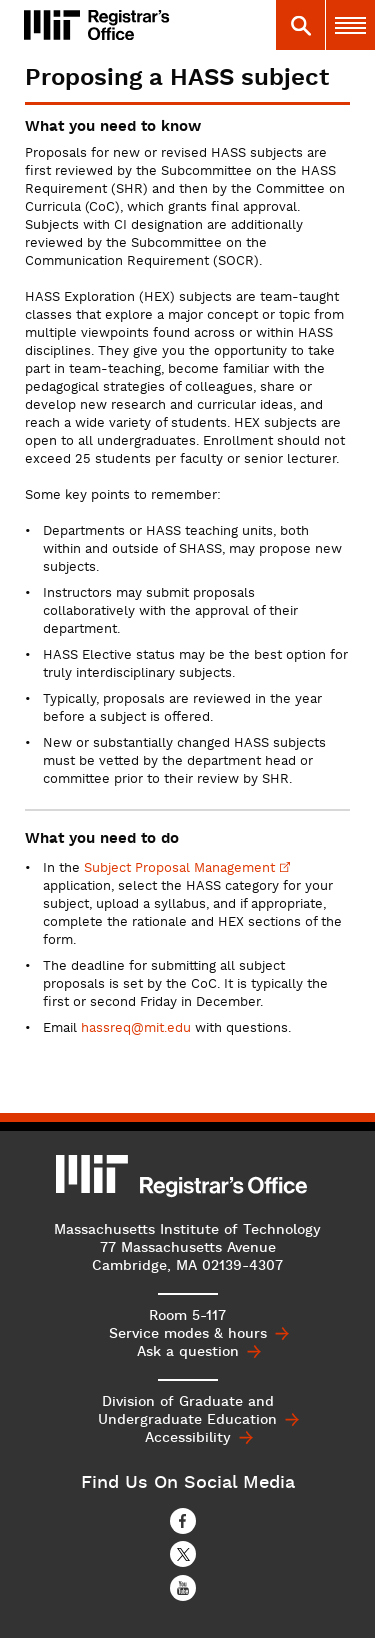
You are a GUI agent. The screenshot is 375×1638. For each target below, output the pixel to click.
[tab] (300, 25)
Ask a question (188, 1352)
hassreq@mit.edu (136, 1029)
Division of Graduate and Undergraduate (187, 1411)
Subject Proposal (187, 869)
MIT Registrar (148, 25)
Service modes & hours (188, 1334)
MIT (93, 1174)
